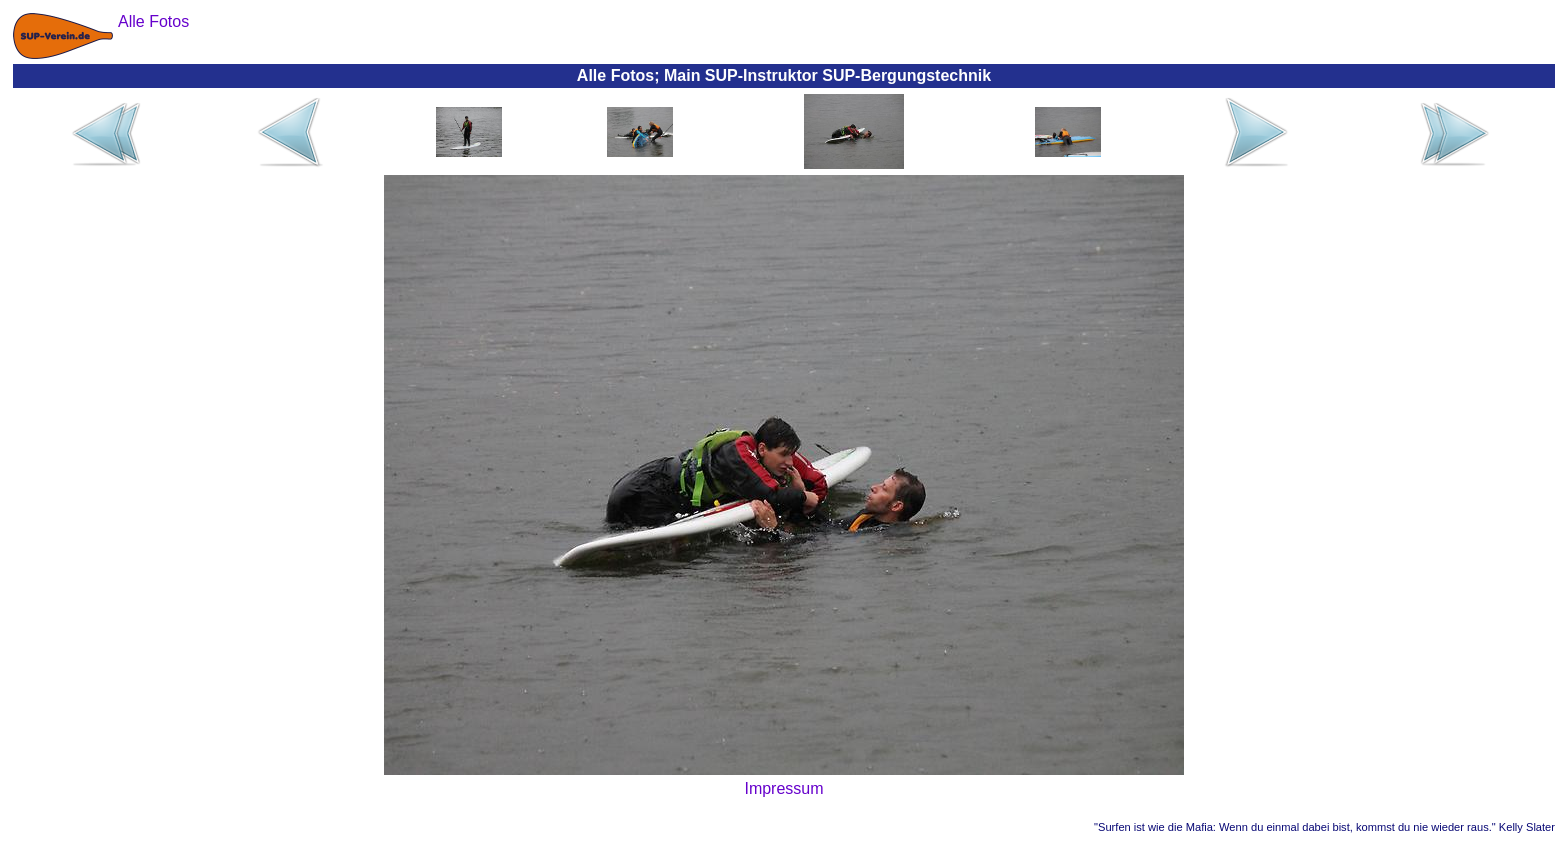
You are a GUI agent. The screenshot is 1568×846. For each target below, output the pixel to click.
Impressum (783, 788)
